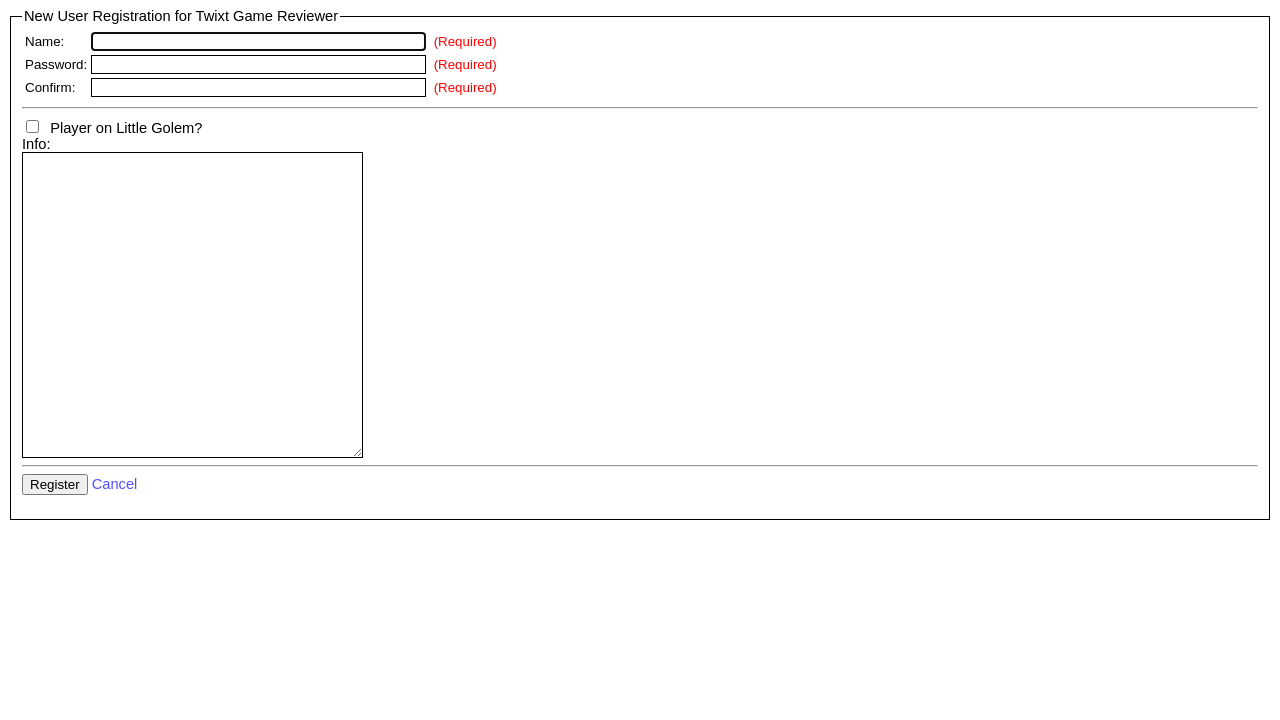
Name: (44, 41)
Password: (56, 64)
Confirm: (50, 87)
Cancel (115, 544)
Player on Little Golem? (114, 128)
